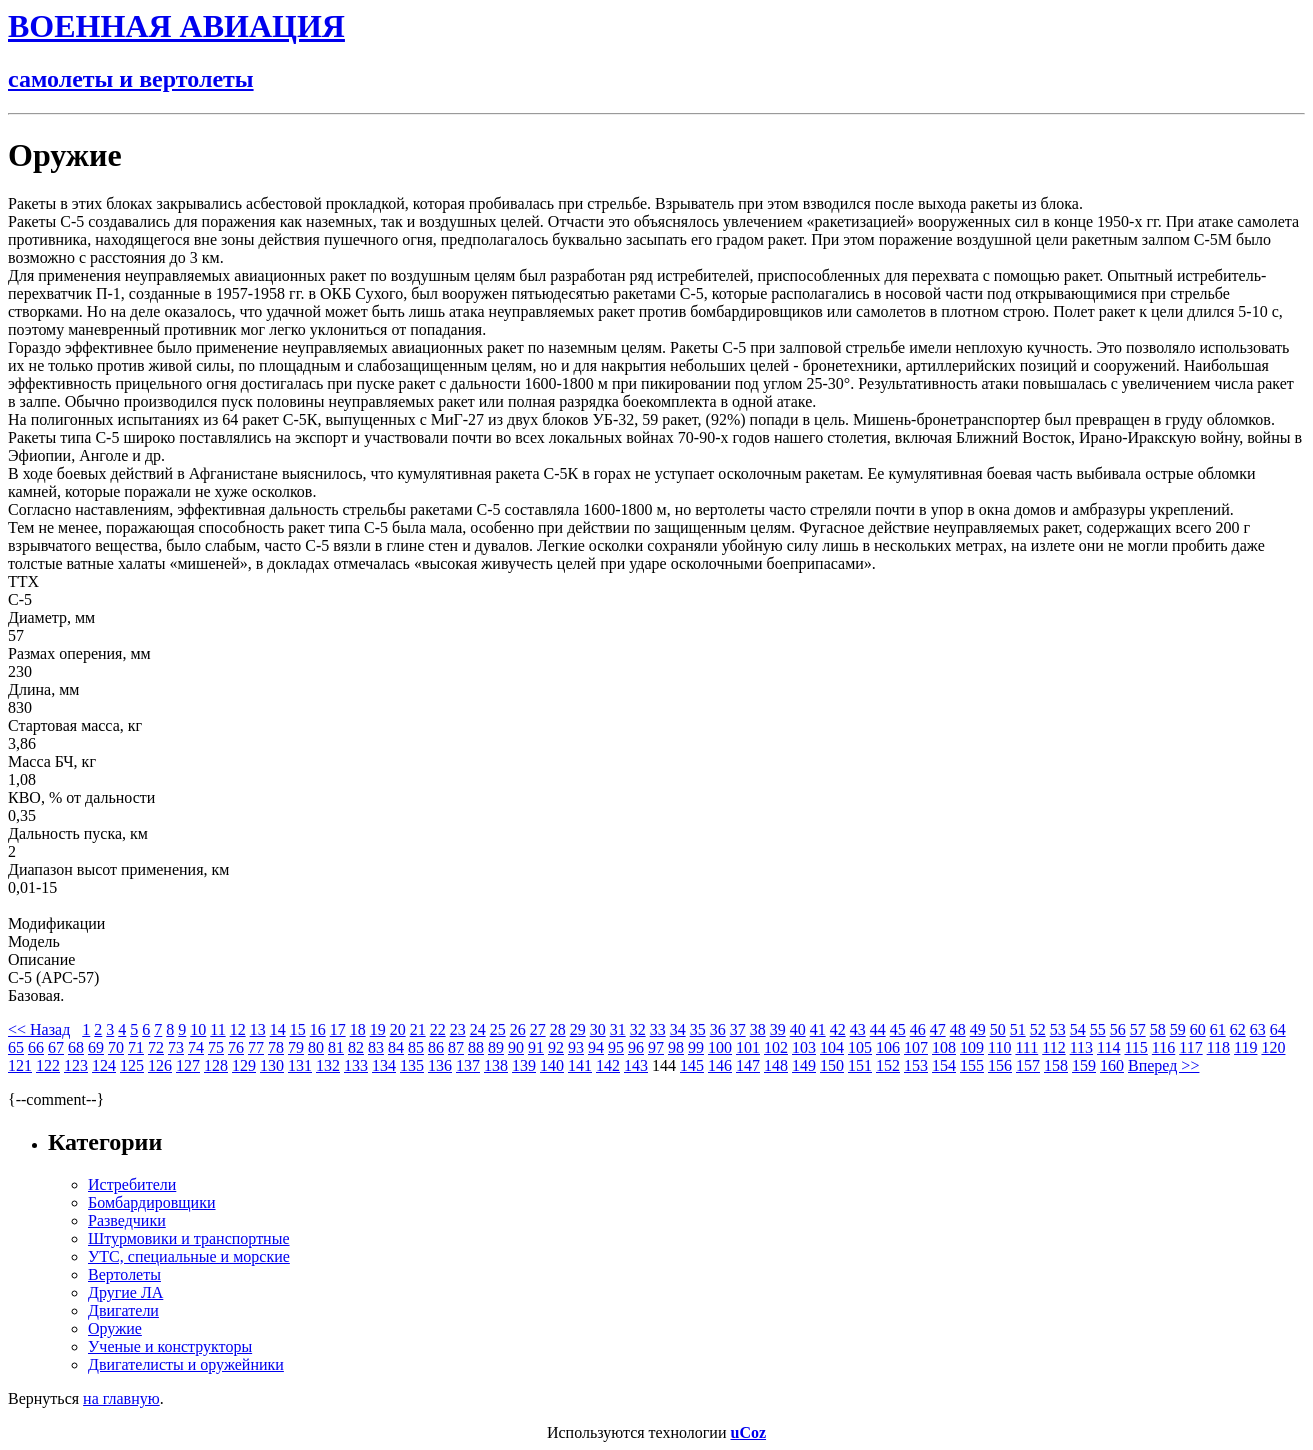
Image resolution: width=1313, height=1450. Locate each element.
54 (1078, 1029)
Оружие (115, 1328)
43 (858, 1029)
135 (412, 1065)
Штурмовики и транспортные (189, 1238)
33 (658, 1029)
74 (196, 1047)
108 (944, 1047)
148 (776, 1065)
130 (272, 1065)
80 (316, 1047)
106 (888, 1047)
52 (1038, 1029)
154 (944, 1065)
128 (216, 1065)
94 (596, 1047)
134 (384, 1065)
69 (96, 1047)
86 (436, 1047)
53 (1058, 1029)
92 (556, 1047)
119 (1245, 1047)
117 (1190, 1047)
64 (1278, 1029)
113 (1081, 1047)
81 (336, 1047)
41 (818, 1029)
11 (217, 1029)
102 (776, 1047)
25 (498, 1029)
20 (398, 1029)
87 (456, 1047)
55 (1098, 1029)
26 (518, 1029)
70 (116, 1047)
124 (104, 1065)
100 (720, 1047)
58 (1158, 1029)
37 (738, 1029)
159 (1084, 1065)
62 (1238, 1029)
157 (1028, 1065)
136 (440, 1065)
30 (598, 1029)
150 (832, 1065)
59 (1178, 1029)
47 (938, 1029)
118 (1218, 1047)
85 (416, 1047)
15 (298, 1029)
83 (376, 1047)
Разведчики (127, 1220)
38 (758, 1029)
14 (278, 1029)
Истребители (132, 1184)
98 (676, 1047)
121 (20, 1065)
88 (476, 1047)
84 (396, 1047)
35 (698, 1029)
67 (56, 1047)
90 (516, 1047)
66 (36, 1047)
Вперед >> (1163, 1065)
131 (300, 1065)
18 (358, 1029)
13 (258, 1029)
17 (338, 1029)
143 (636, 1065)
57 (1138, 1029)
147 (748, 1065)
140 (552, 1065)
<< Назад (39, 1029)
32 (638, 1029)
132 (328, 1065)
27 (538, 1029)
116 (1163, 1047)
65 (16, 1047)
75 (216, 1047)
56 (1118, 1029)
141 (580, 1065)
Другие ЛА (125, 1292)
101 (748, 1047)
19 (378, 1029)
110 (999, 1047)
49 (978, 1029)
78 (276, 1047)
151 (860, 1065)
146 (720, 1065)
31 (618, 1029)
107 (916, 1047)
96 (636, 1047)
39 (778, 1029)
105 (860, 1047)
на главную (121, 1398)
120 (1273, 1047)
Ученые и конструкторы (170, 1346)
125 (132, 1065)
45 (898, 1029)
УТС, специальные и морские (189, 1256)
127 (188, 1065)
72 (156, 1047)
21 (418, 1029)
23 (458, 1029)
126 (160, 1065)
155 (972, 1065)
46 (918, 1029)
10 (198, 1029)
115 (1135, 1047)
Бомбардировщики (152, 1202)
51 (1018, 1029)
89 (496, 1047)
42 (838, 1029)
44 (878, 1029)
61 (1218, 1029)
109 (972, 1047)
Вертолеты (124, 1274)
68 (76, 1047)
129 (244, 1065)
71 (136, 1047)
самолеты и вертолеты (131, 79)
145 (692, 1065)
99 (696, 1047)
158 (1056, 1065)
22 (438, 1029)
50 (998, 1029)
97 (656, 1047)
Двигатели (123, 1310)
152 (888, 1065)
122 (48, 1065)
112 (1053, 1047)
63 (1258, 1029)
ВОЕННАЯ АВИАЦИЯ (176, 26)
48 (958, 1029)
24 (478, 1029)
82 (356, 1047)
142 (608, 1065)
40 (798, 1029)
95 (616, 1047)
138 (496, 1065)
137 (468, 1065)
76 (236, 1047)
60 (1198, 1029)
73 (176, 1047)
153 (916, 1065)
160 (1112, 1065)
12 (238, 1029)
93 (576, 1047)
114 (1108, 1047)
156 (1000, 1065)
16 (318, 1029)
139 (524, 1065)
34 (678, 1029)
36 (718, 1029)
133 (356, 1065)
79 (296, 1047)
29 (578, 1029)
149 (804, 1065)
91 (536, 1047)
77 (256, 1047)
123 (76, 1065)
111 (1026, 1047)
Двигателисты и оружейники (186, 1364)
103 (804, 1047)
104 (832, 1047)
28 (558, 1029)
